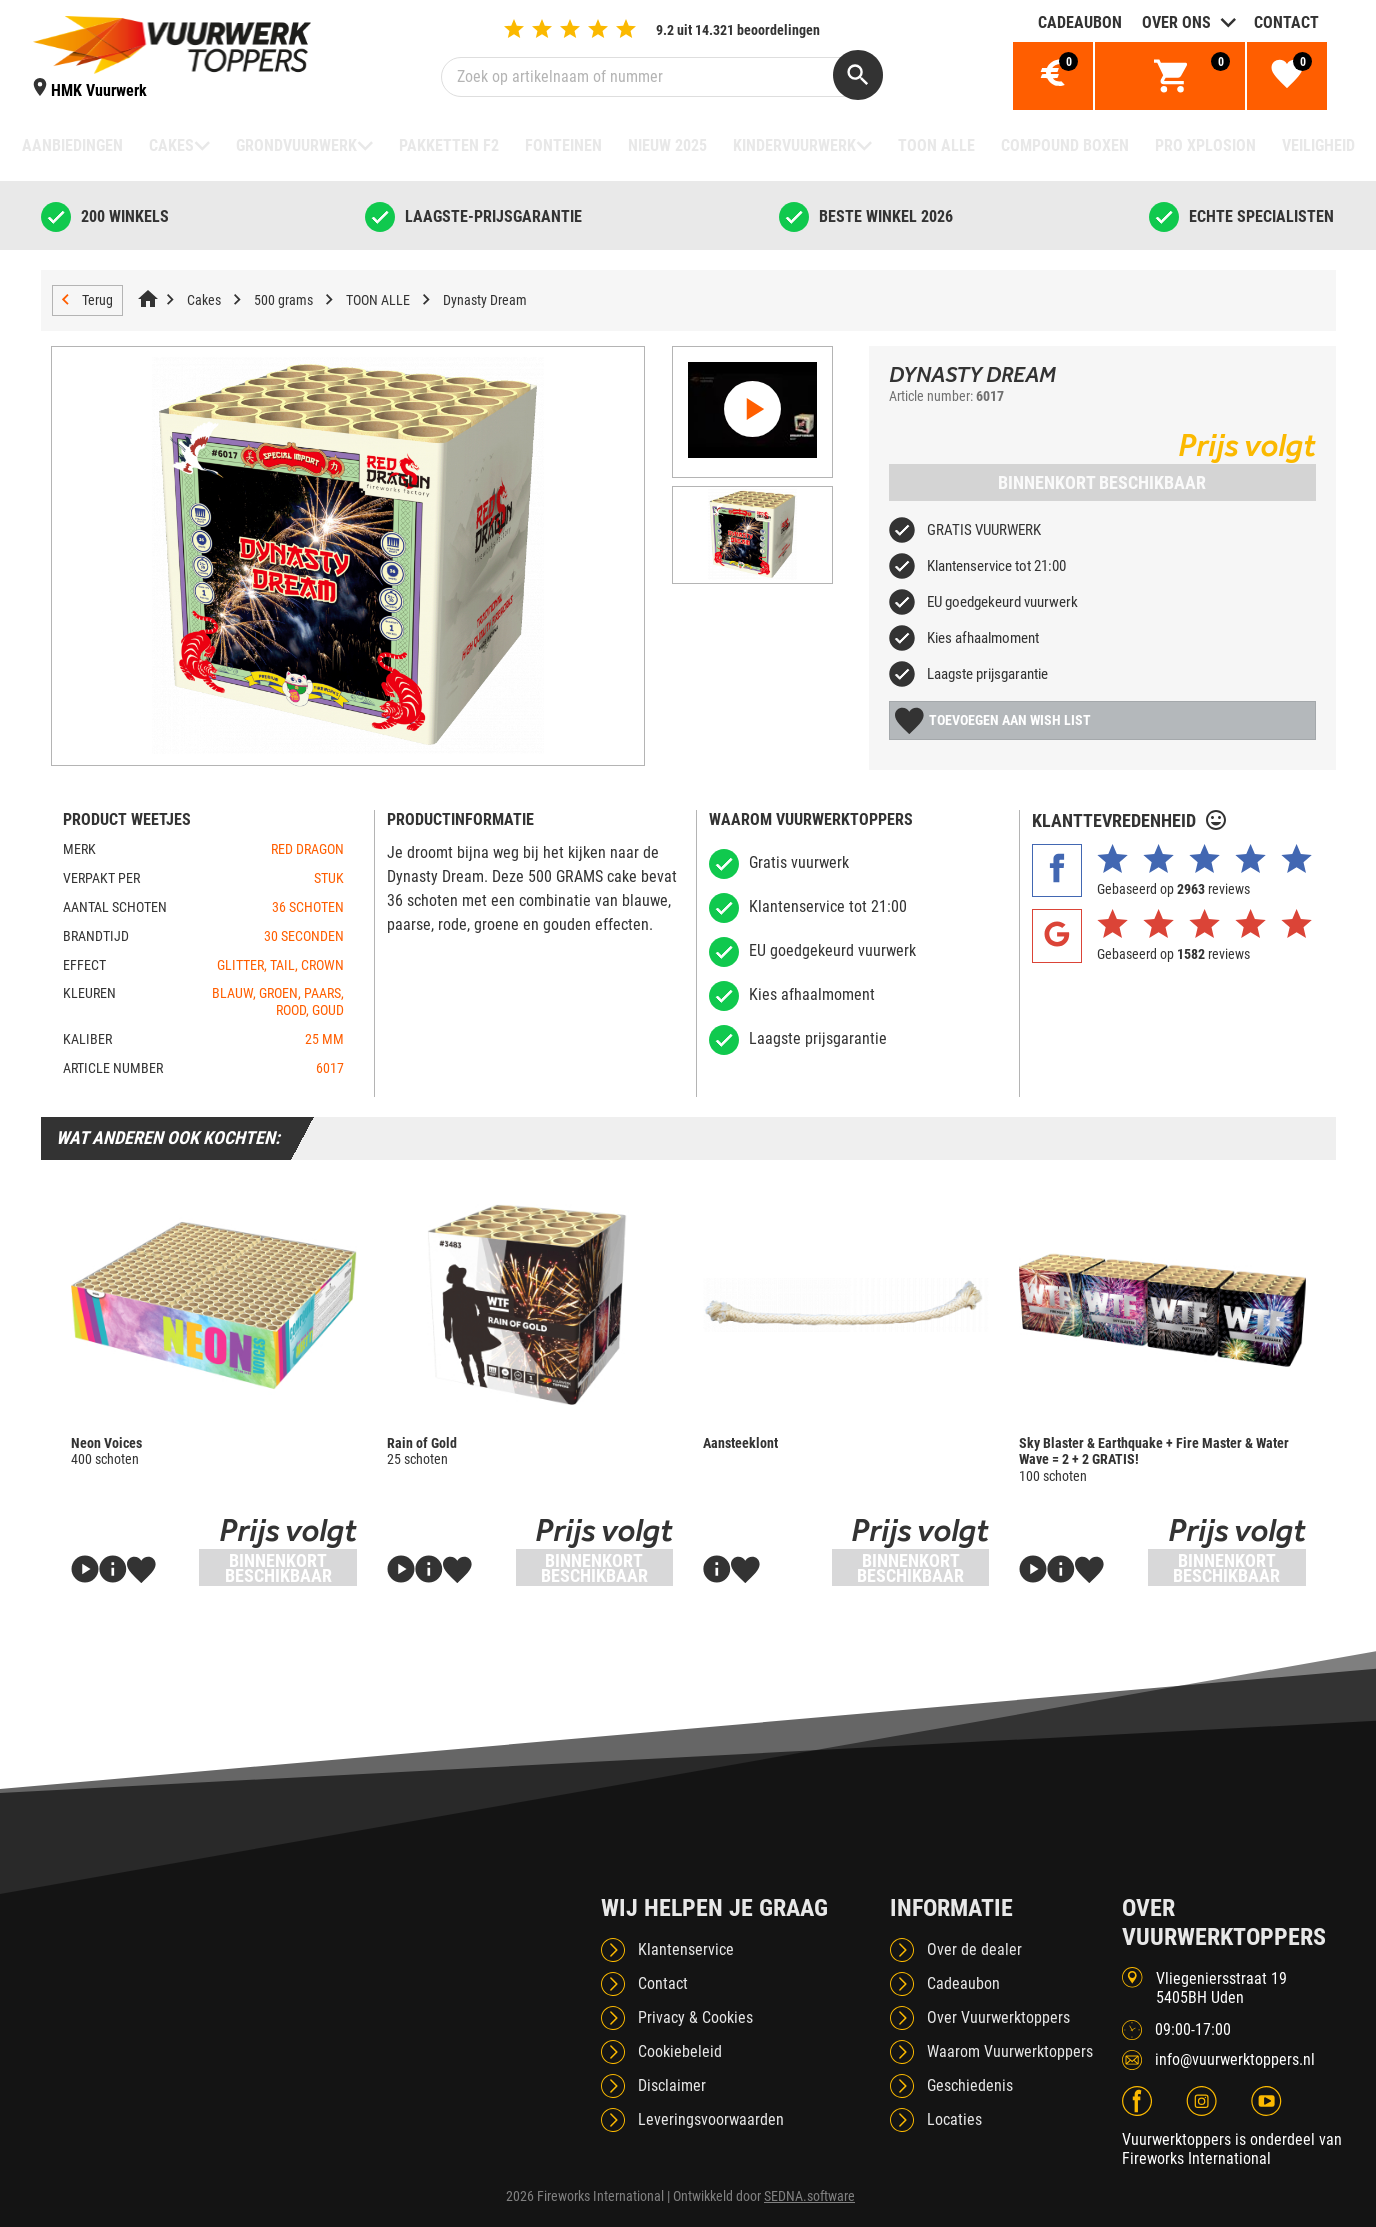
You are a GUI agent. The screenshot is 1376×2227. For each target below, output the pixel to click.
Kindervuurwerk (794, 145)
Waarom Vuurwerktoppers (1010, 2051)
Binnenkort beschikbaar (1102, 482)
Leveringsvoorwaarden (711, 2119)
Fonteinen (563, 145)
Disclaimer (672, 2085)
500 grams (283, 300)
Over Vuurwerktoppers (998, 2017)
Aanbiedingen (72, 145)
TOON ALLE (936, 145)
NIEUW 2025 (667, 145)
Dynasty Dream (485, 300)
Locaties (954, 2119)
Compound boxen (1065, 145)
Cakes (171, 145)
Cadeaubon (1080, 22)
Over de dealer (974, 1949)
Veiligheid (1318, 145)
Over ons (1176, 22)
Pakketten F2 (449, 145)
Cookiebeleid (680, 2051)
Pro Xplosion (1205, 145)
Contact (1286, 22)
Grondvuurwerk (296, 145)
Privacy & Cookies (695, 2017)
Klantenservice (686, 1949)
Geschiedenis (970, 2085)
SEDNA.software (809, 2196)
